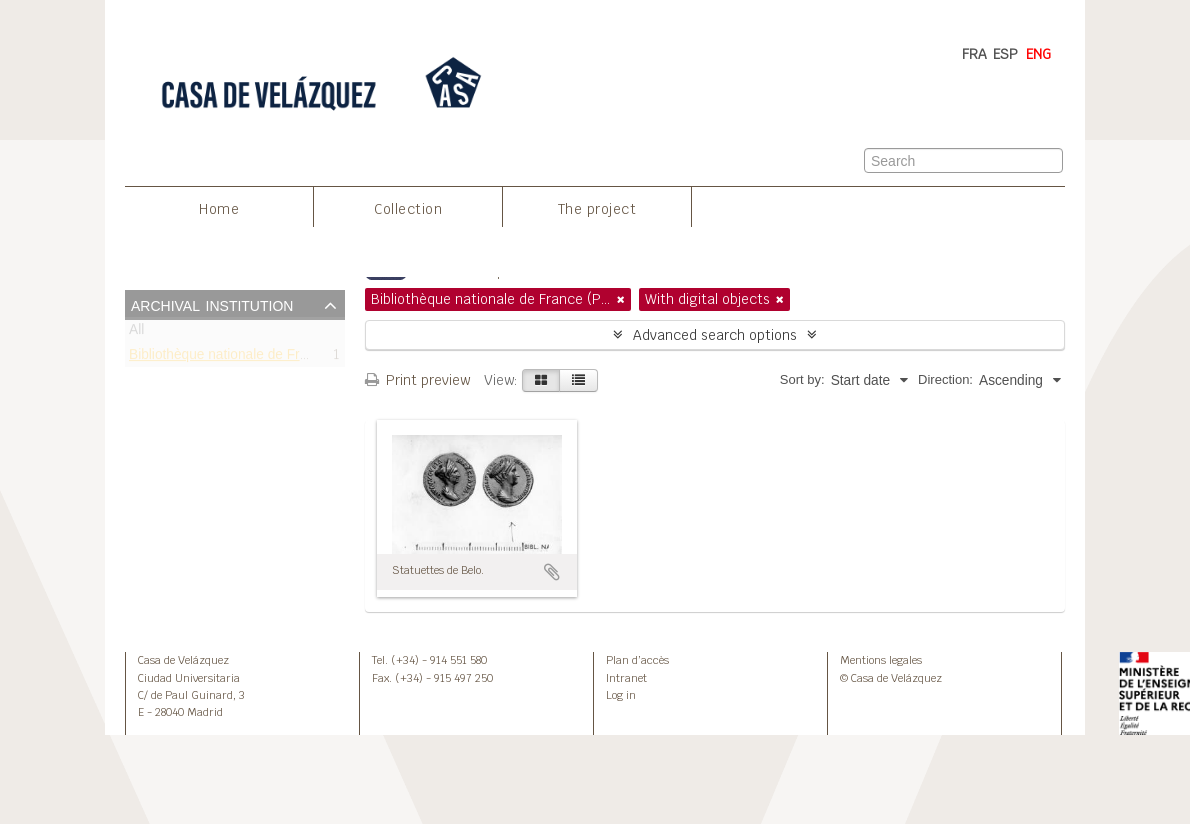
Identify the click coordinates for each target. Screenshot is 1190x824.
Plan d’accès (637, 660)
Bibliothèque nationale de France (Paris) (251, 357)
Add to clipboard (552, 572)
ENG (1038, 54)
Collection (408, 209)
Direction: (945, 379)
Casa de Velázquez (183, 660)
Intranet (626, 678)
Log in (621, 695)
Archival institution (212, 304)
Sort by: (802, 379)
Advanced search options (715, 335)
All (136, 333)
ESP (1005, 54)
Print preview (417, 380)
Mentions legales (881, 660)
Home (219, 209)
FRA (974, 54)
